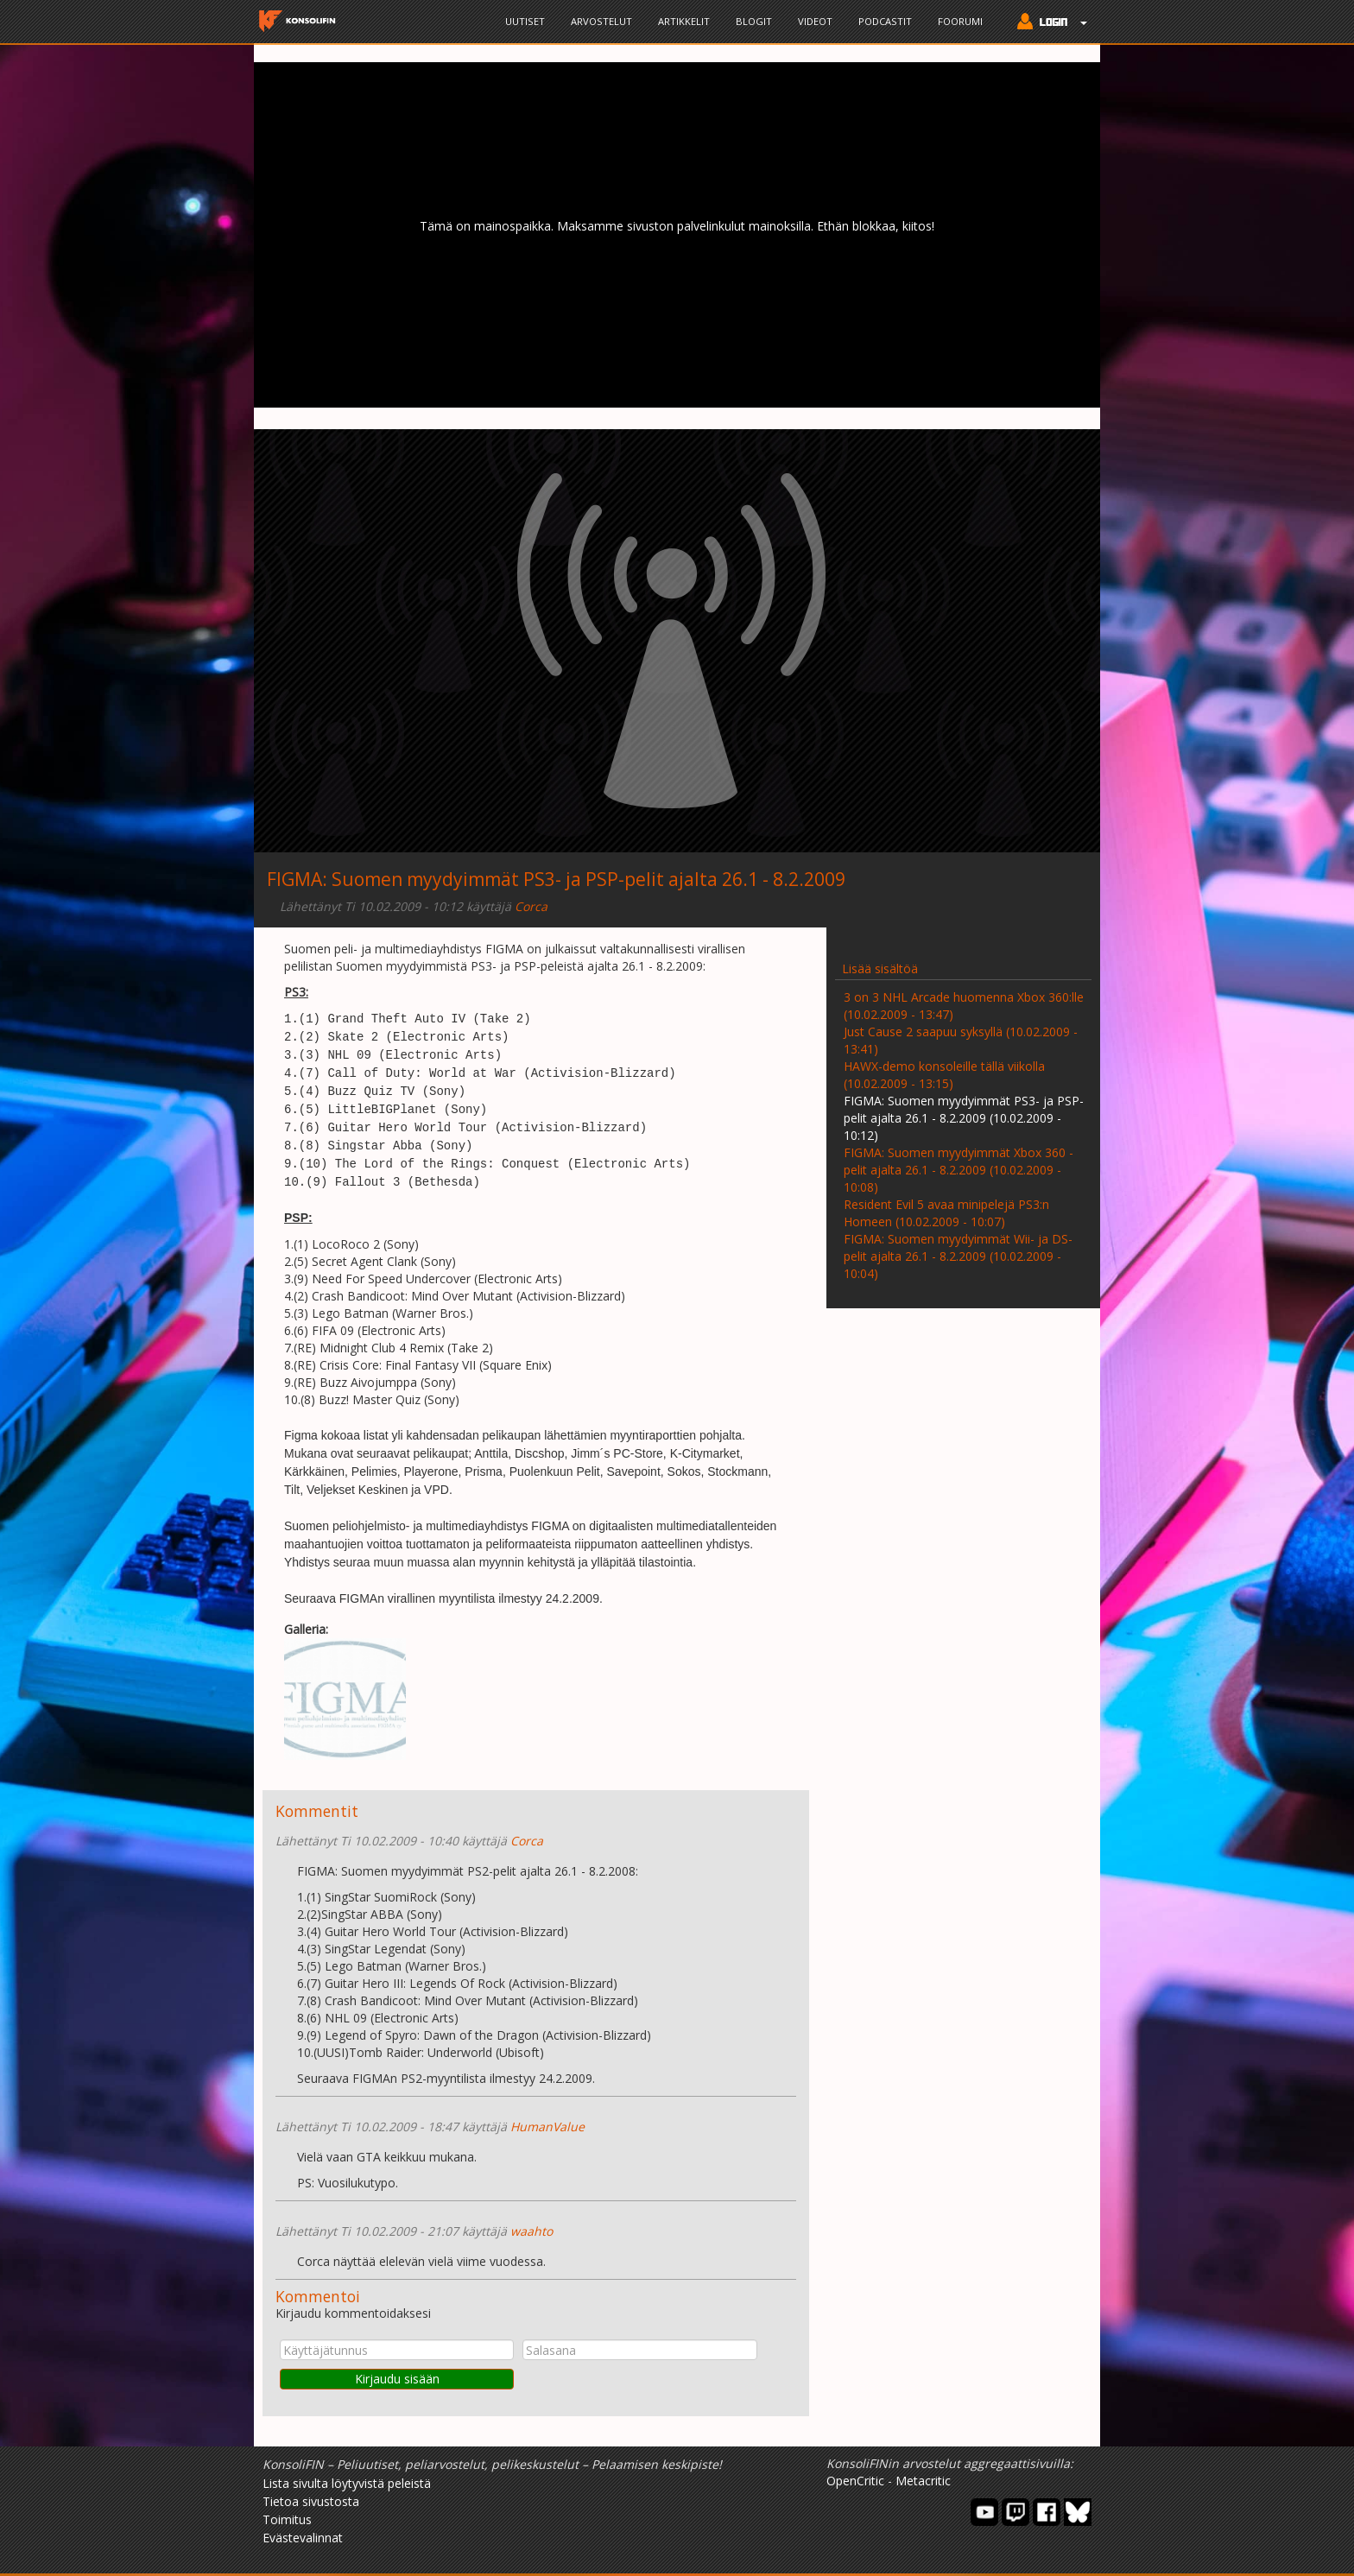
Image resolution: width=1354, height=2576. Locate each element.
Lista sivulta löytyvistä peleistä (347, 2483)
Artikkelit (684, 21)
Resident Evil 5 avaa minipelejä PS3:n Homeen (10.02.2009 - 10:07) (946, 1213)
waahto (531, 2231)
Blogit (754, 21)
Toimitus (287, 2519)
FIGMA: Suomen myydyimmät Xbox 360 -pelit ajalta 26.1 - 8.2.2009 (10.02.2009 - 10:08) (958, 1169)
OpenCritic (855, 2480)
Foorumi (960, 21)
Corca (531, 906)
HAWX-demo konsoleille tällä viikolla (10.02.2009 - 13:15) (944, 1075)
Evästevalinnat (303, 2537)
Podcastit (885, 21)
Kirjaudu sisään (397, 2378)
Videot (815, 21)
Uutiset (525, 21)
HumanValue (547, 2126)
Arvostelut (601, 21)
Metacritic (923, 2480)
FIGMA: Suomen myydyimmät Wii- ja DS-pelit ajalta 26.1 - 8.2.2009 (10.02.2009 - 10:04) (958, 1256)
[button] (1048, 23)
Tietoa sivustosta (311, 2501)
